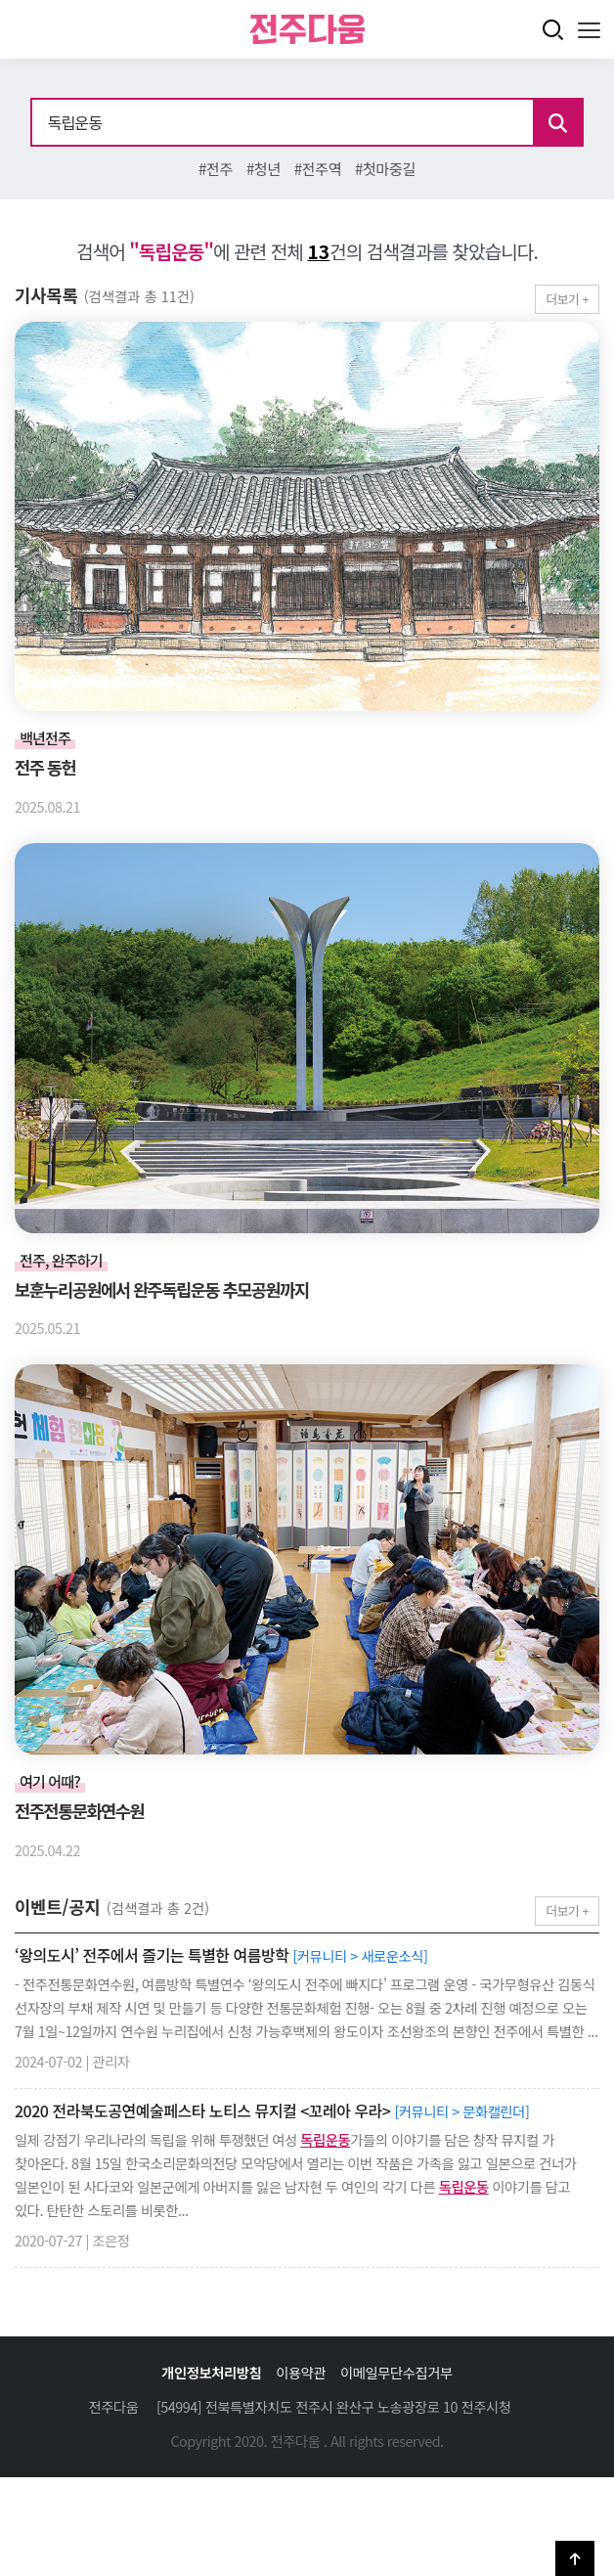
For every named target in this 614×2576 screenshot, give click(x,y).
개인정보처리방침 (211, 2372)
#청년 (263, 168)
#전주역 (317, 168)
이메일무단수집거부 (396, 2372)
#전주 (215, 168)
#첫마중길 (385, 168)
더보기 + (567, 298)
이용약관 (301, 2372)
